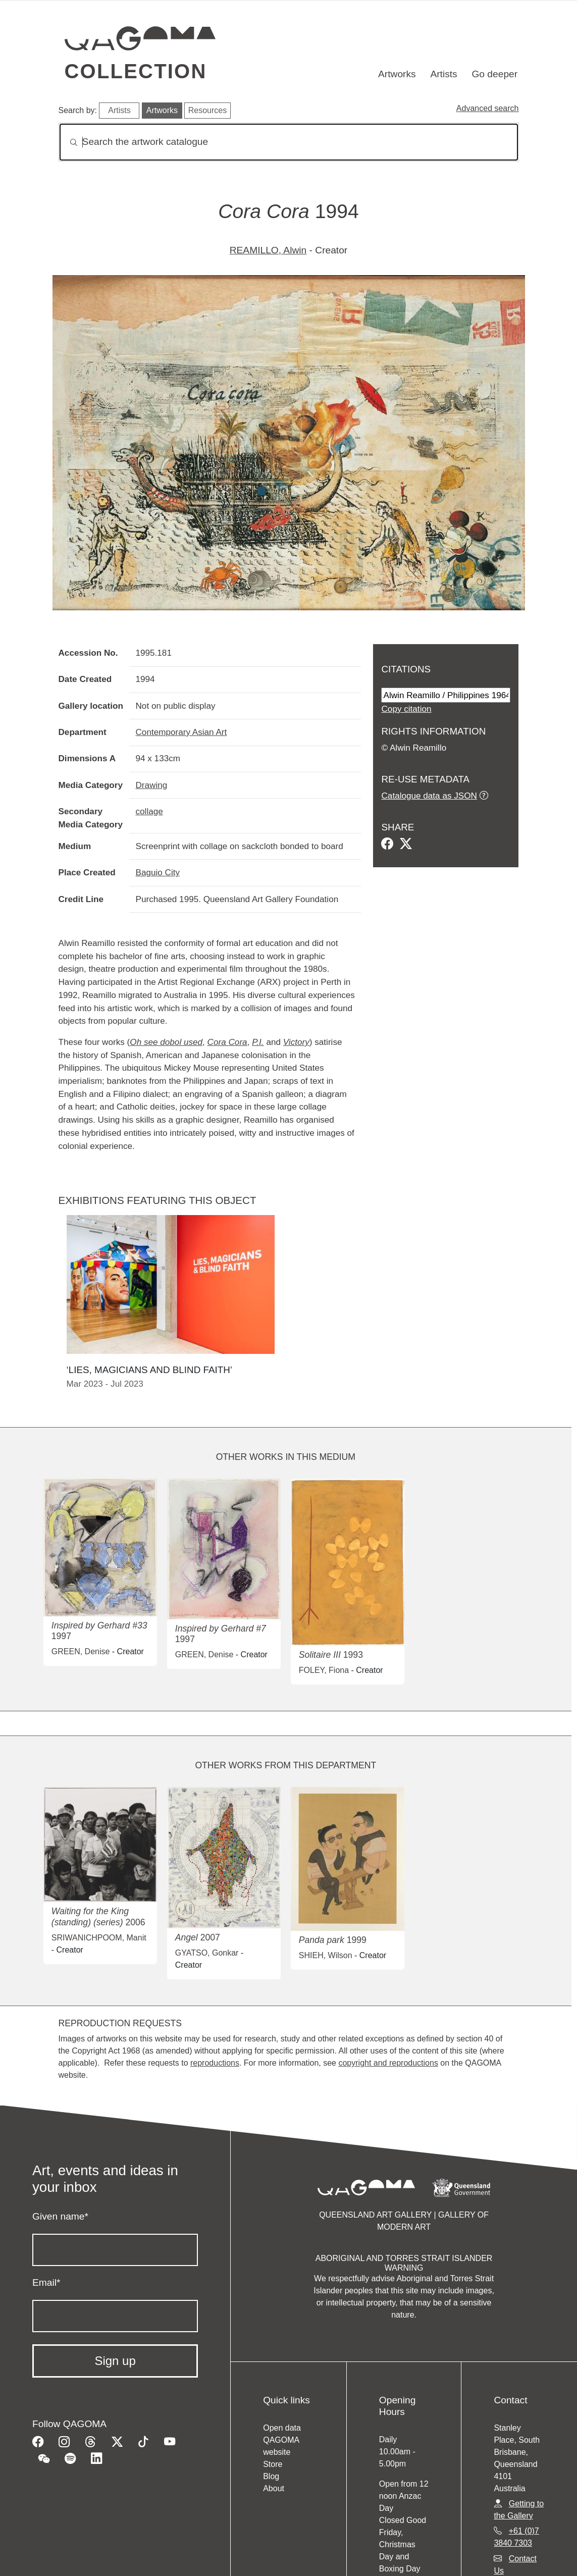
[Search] (289, 142)
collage (149, 811)
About (273, 2488)
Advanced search (487, 108)
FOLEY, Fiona (324, 1670)
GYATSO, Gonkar (207, 1953)
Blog (271, 2476)
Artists (443, 74)
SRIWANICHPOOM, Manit (98, 1937)
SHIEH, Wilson (325, 1955)
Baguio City (157, 872)
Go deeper (494, 74)
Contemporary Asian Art (181, 732)
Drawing (151, 785)
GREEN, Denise (80, 1651)
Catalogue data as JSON (429, 796)
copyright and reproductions (388, 2063)
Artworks (397, 74)
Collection (136, 71)
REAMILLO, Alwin (268, 250)
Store (272, 2464)
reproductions (214, 2063)
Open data (282, 2428)
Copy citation (406, 709)
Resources (207, 110)
